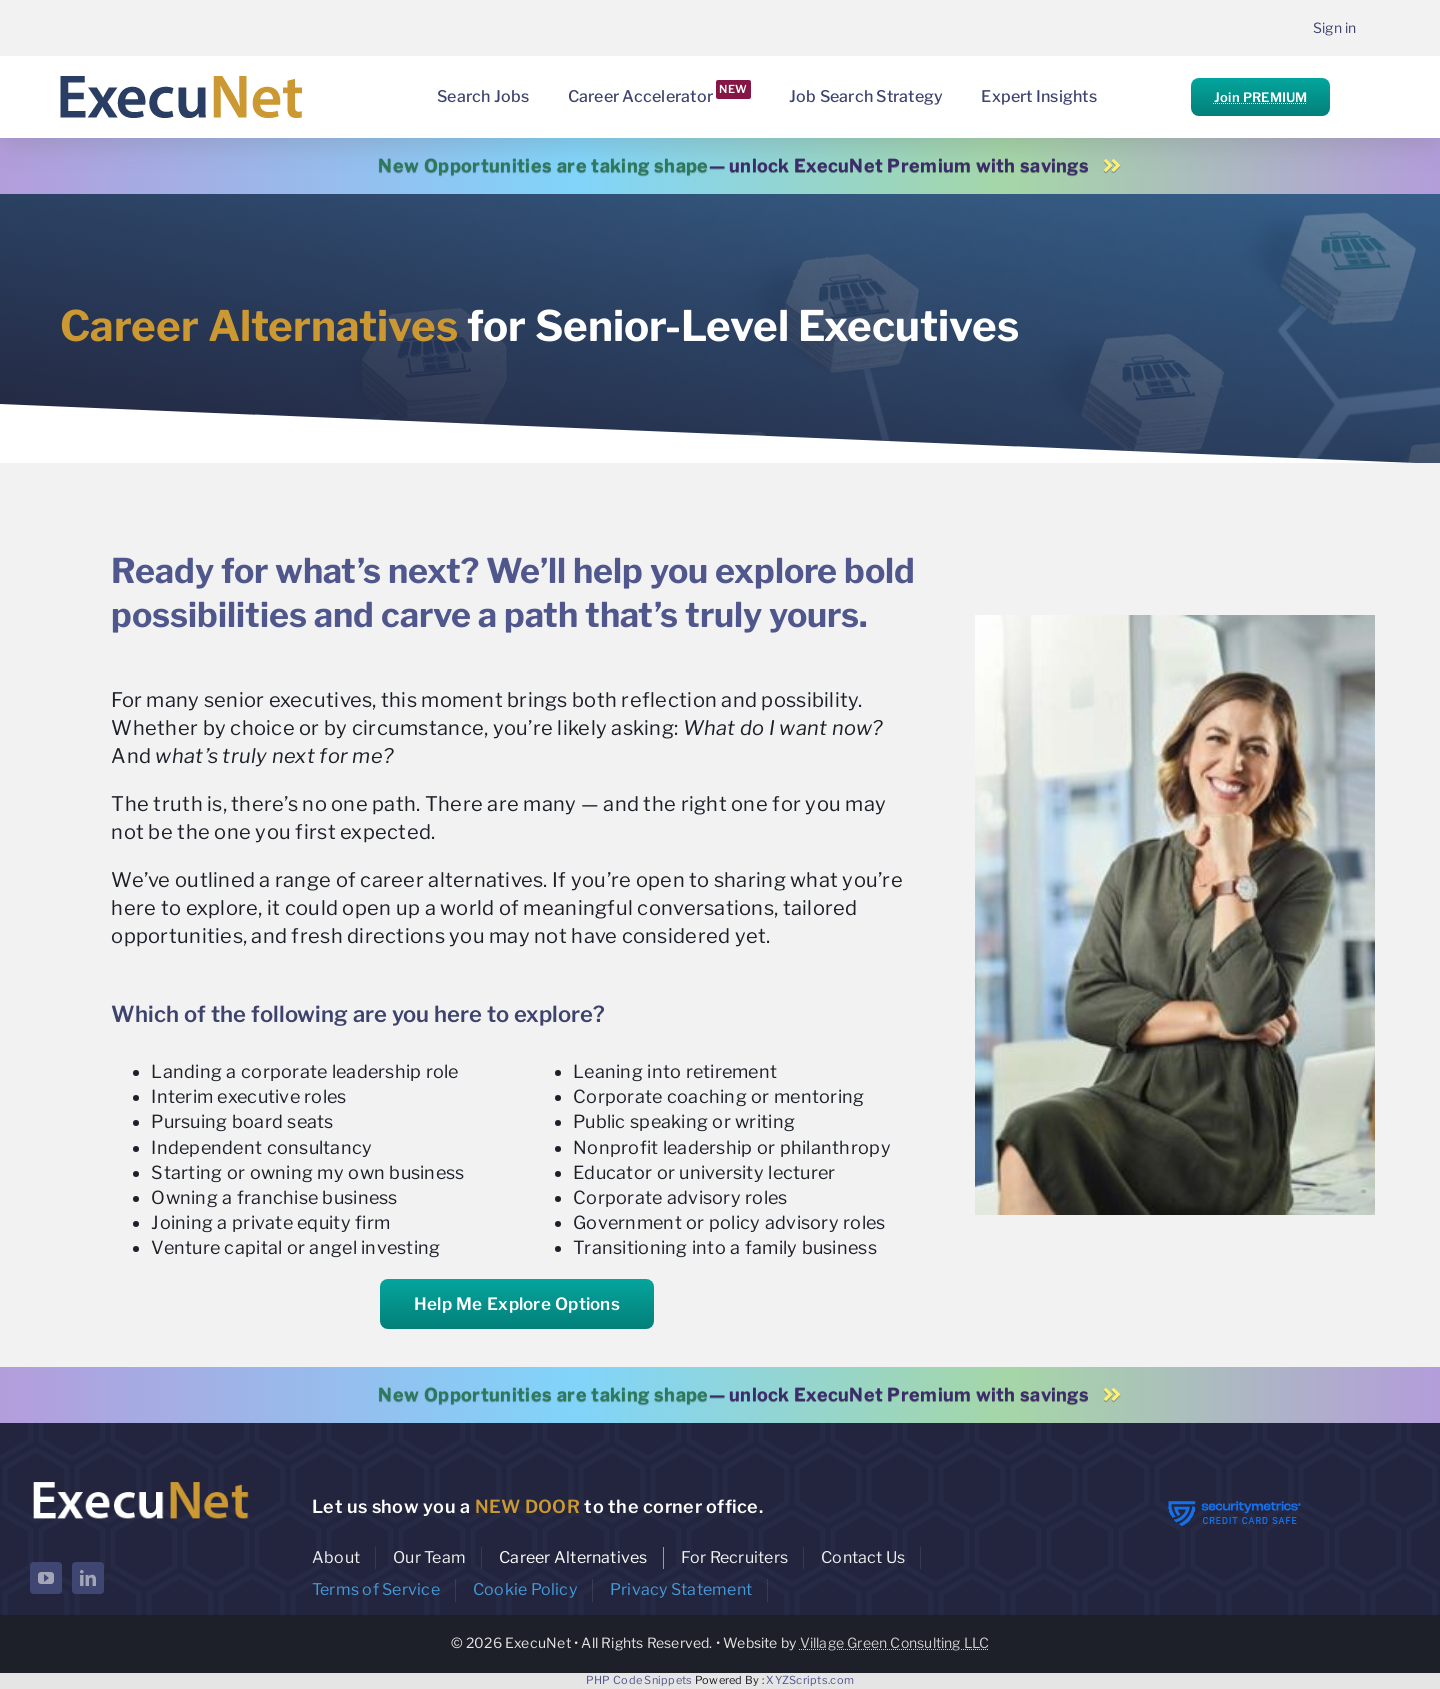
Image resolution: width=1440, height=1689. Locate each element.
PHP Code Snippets (639, 1680)
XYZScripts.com (810, 1680)
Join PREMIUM (1260, 97)
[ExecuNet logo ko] (140, 1481)
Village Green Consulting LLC (895, 1642)
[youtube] (46, 1578)
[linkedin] (88, 1578)
